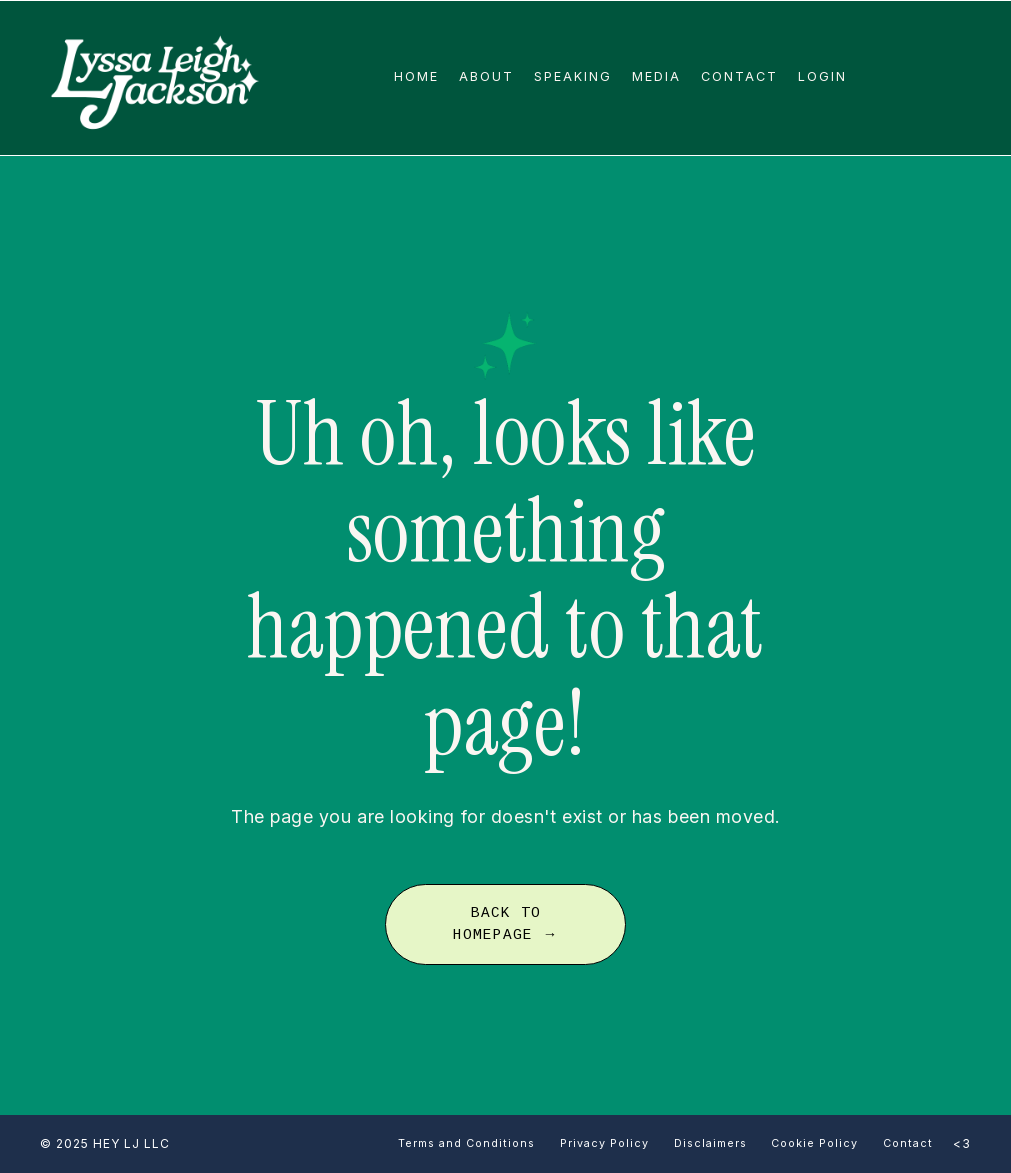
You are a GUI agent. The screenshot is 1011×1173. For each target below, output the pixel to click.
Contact (739, 76)
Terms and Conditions (466, 1143)
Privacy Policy (604, 1143)
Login (822, 76)
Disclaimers (712, 1143)
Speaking (573, 76)
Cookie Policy (814, 1143)
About (486, 76)
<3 (962, 1143)
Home (416, 76)
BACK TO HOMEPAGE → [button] (505, 924)
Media (656, 76)
